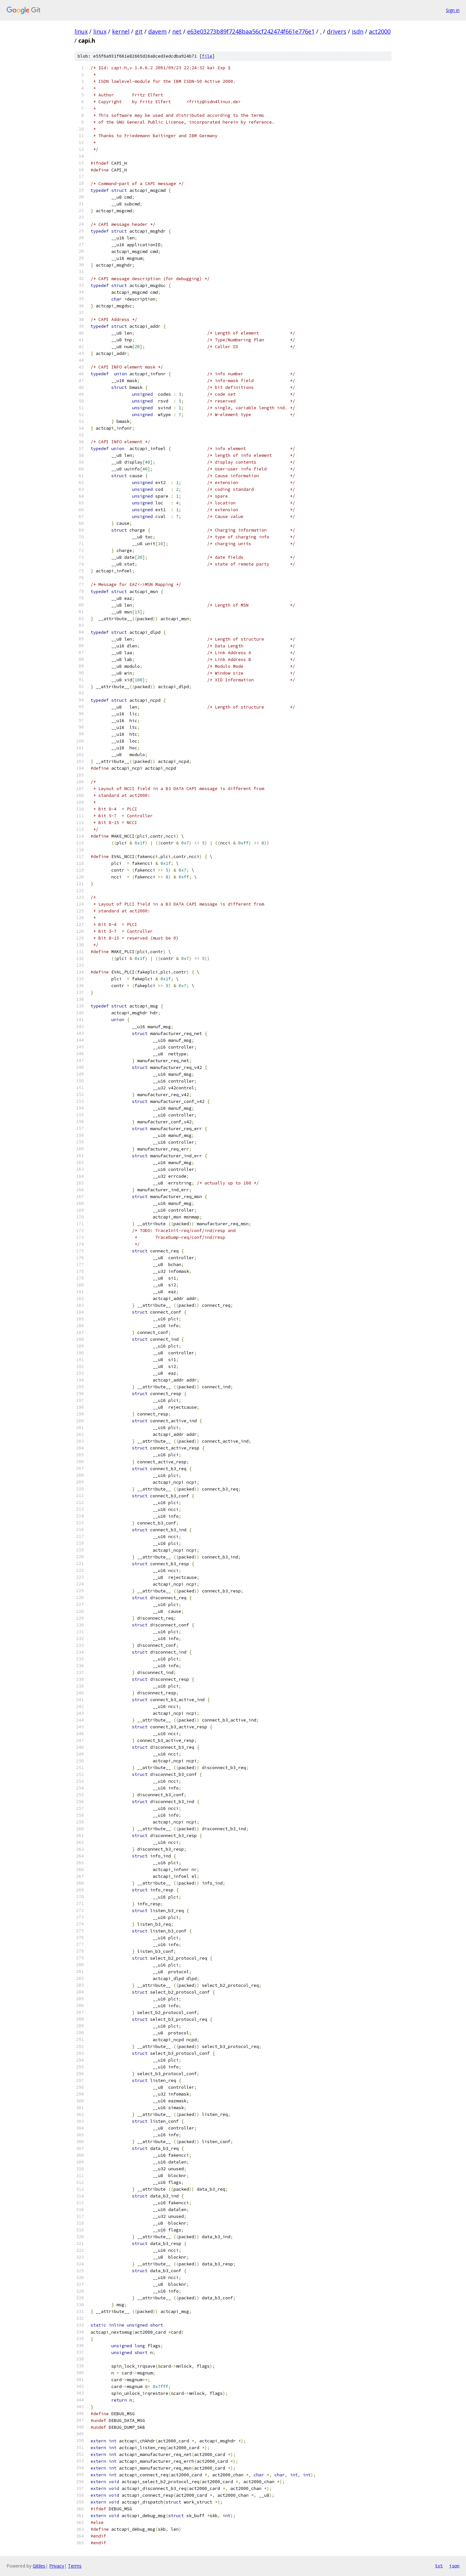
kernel (120, 31)
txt (439, 2566)
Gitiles (39, 2566)
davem (157, 31)
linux (81, 31)
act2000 (380, 31)
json (454, 2566)
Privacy (56, 2566)
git (139, 31)
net (177, 31)
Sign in (453, 10)
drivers (336, 31)
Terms (75, 2566)
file (207, 56)
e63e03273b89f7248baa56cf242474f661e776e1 (251, 31)
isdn (357, 31)
